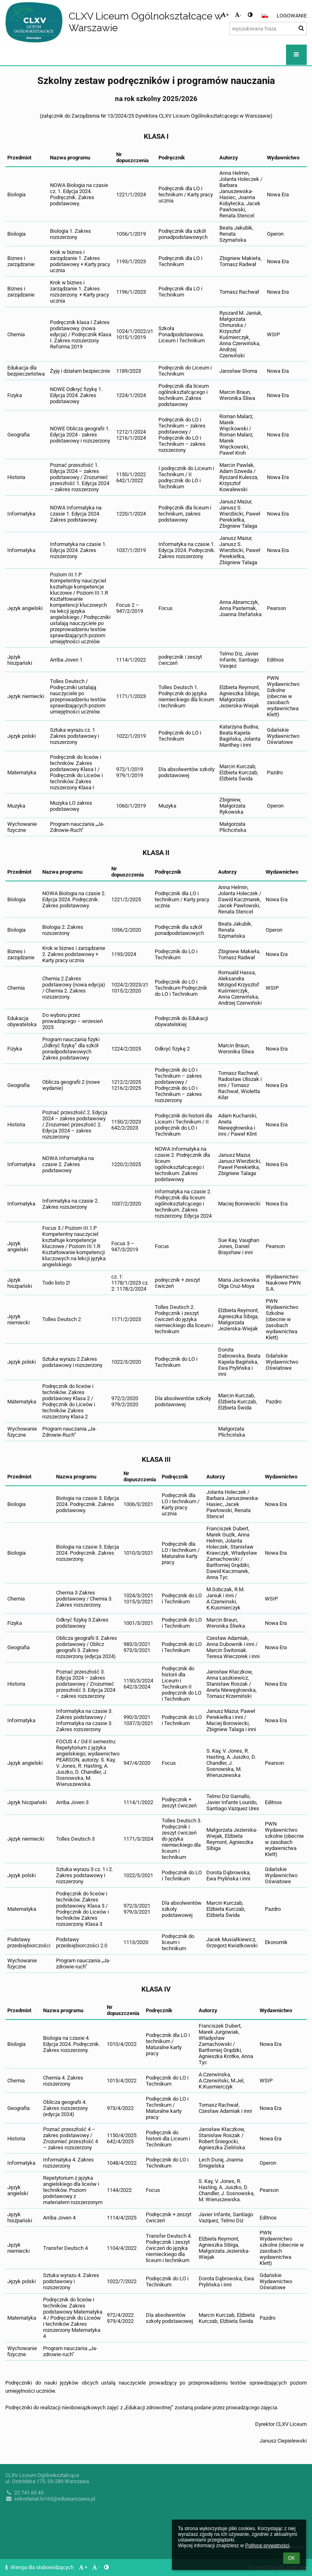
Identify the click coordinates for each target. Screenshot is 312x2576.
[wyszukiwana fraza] (268, 28)
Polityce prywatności (267, 2545)
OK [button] (291, 2558)
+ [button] (225, 15)
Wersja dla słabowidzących (40, 2567)
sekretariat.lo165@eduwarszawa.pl (50, 2499)
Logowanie (292, 16)
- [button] (238, 15)
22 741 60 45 (24, 2493)
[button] (265, 16)
